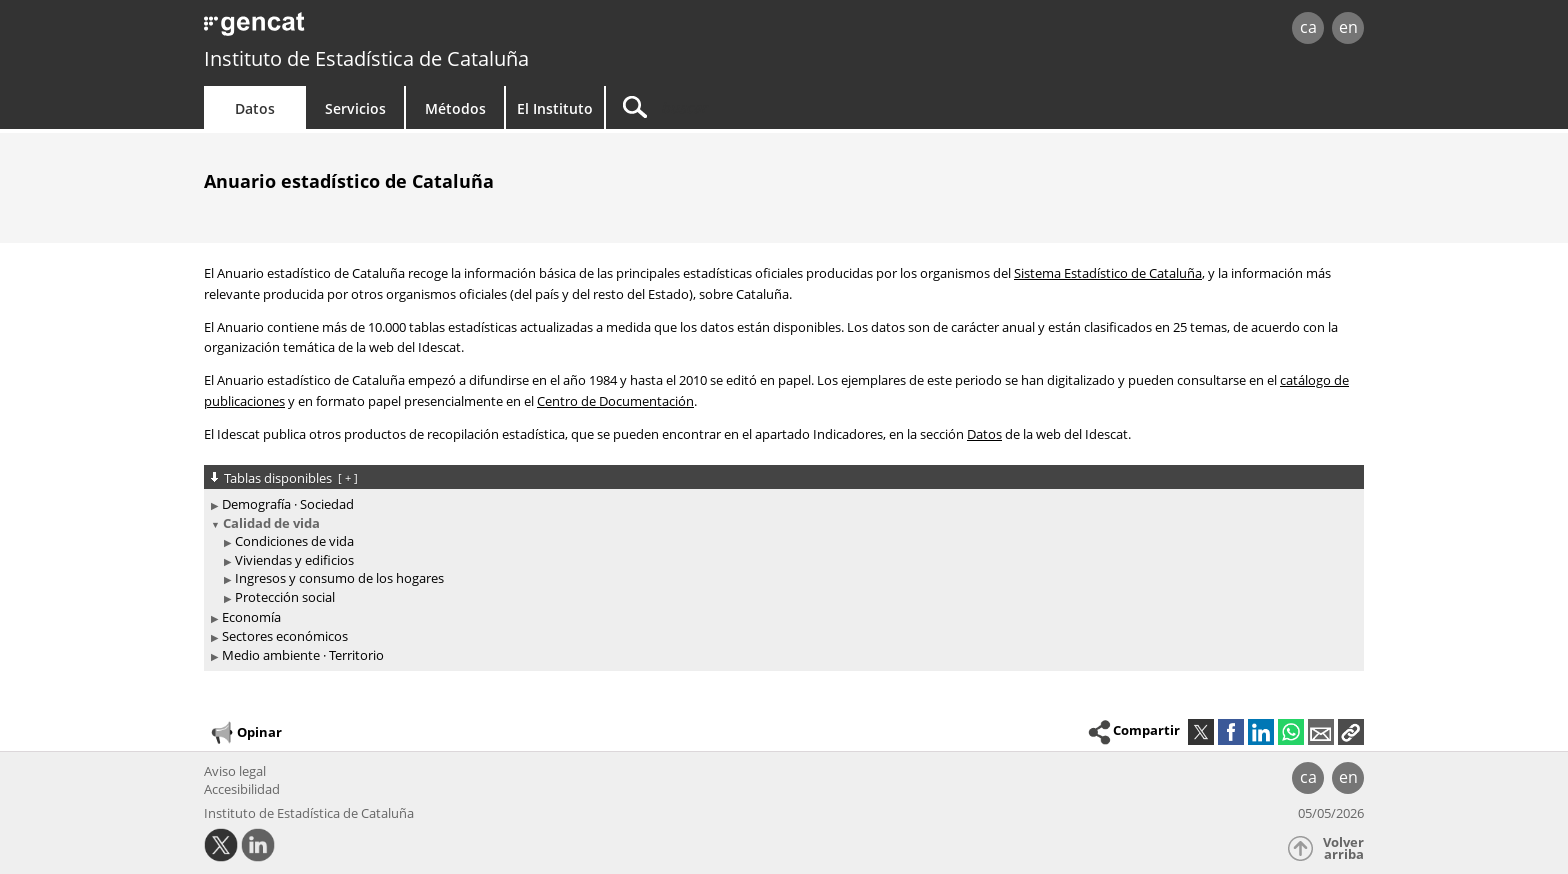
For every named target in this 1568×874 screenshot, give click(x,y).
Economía (251, 617)
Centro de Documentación (615, 401)
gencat (436, 29)
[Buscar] (776, 107)
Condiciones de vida (294, 541)
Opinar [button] (245, 733)
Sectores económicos (285, 636)
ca (1308, 27)
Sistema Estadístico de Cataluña (1108, 273)
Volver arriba (1343, 848)
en (1348, 27)
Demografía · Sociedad (288, 504)
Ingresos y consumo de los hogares (339, 578)
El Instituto (555, 108)
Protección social (285, 597)
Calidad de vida (271, 523)
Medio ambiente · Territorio (303, 655)
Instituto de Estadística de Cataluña (366, 58)
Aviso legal (235, 771)
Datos (255, 108)
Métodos (455, 108)
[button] (1351, 732)
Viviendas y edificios (294, 560)
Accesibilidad (242, 789)
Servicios (355, 108)
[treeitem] (780, 504)
